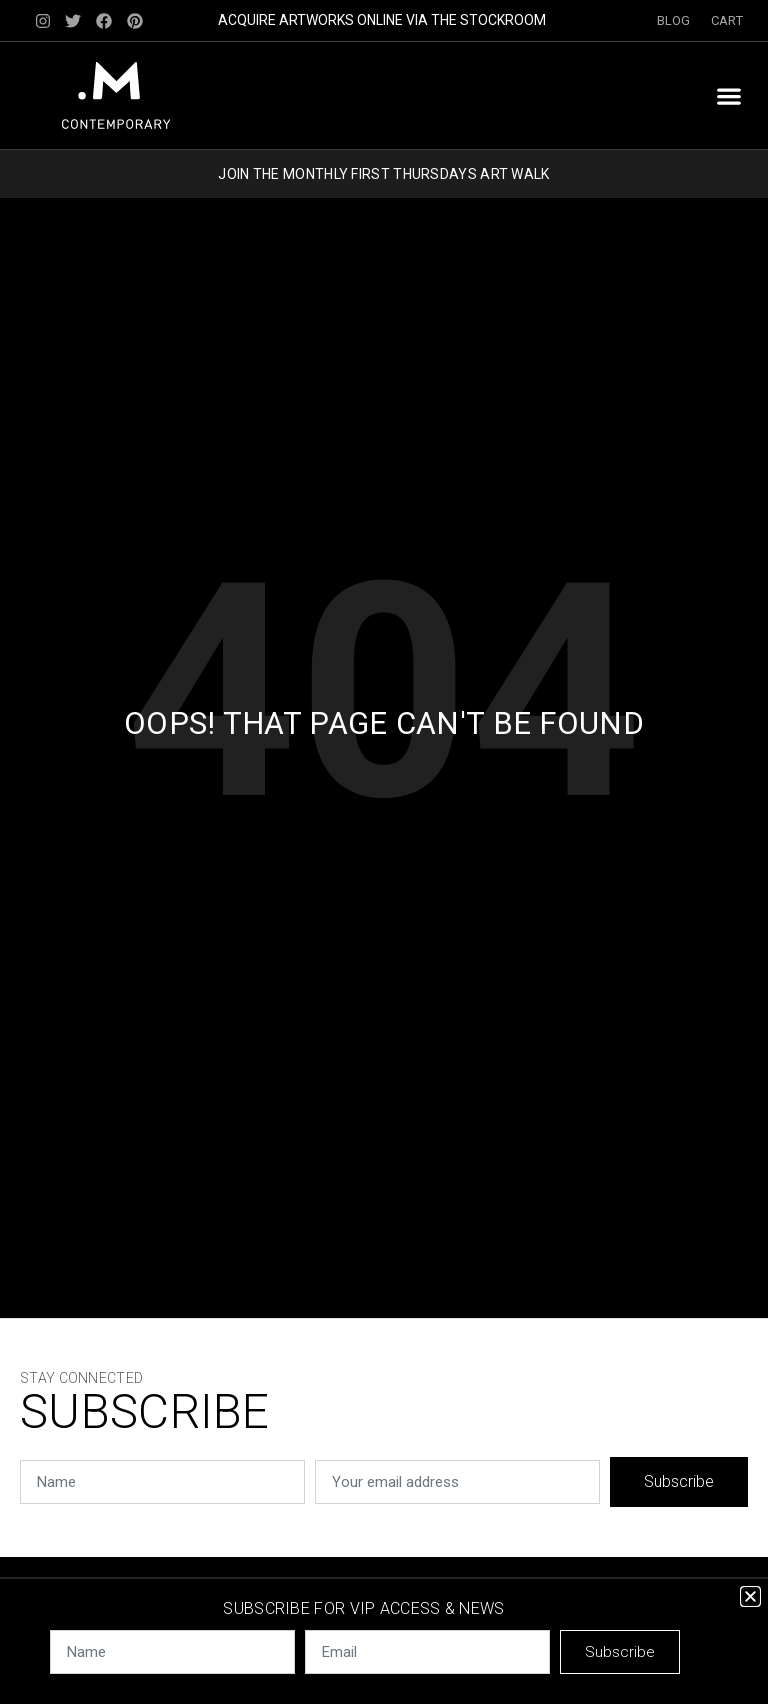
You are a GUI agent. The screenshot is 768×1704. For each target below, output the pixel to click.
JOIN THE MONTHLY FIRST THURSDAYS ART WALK (383, 174)
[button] (728, 95)
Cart (727, 20)
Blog (674, 20)
